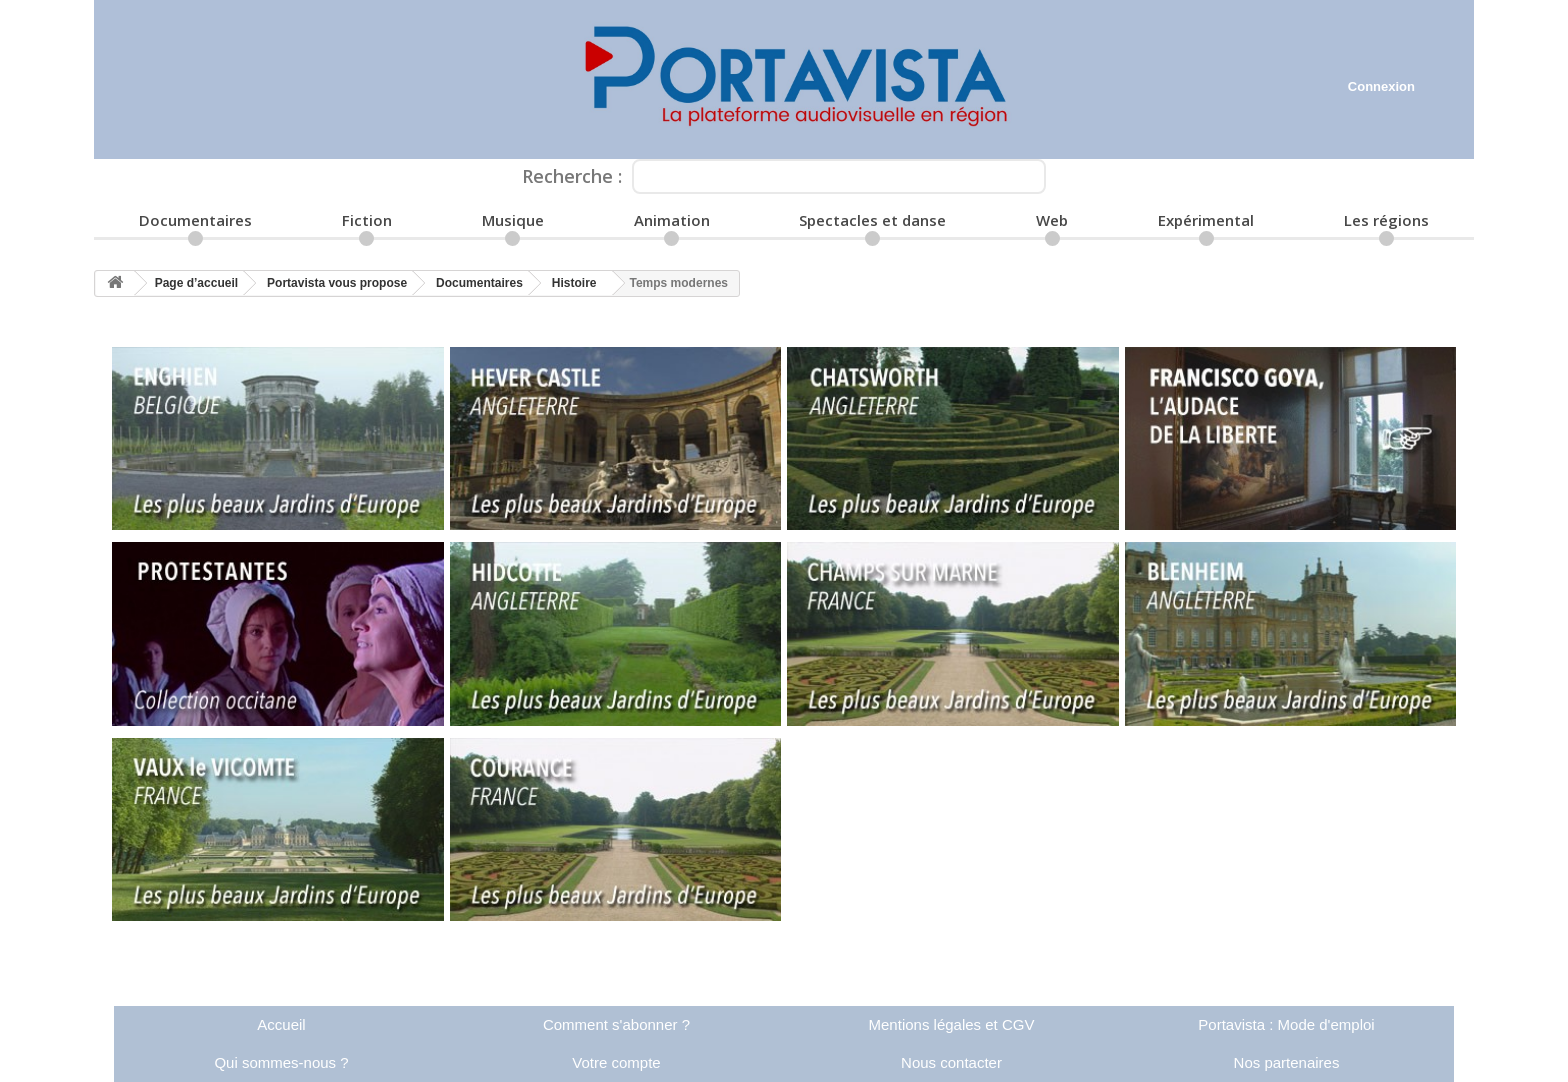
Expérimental (1206, 220)
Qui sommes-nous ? (281, 1062)
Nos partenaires (1287, 1062)
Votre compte (616, 1062)
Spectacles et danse (872, 220)
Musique (513, 220)
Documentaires (195, 220)
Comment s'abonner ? (616, 1024)
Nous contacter (951, 1062)
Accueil (281, 1024)
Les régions (1386, 220)
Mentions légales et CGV (952, 1024)
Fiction (367, 220)
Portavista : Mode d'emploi (1286, 1024)
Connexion (1381, 86)
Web (1052, 220)
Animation (672, 220)
